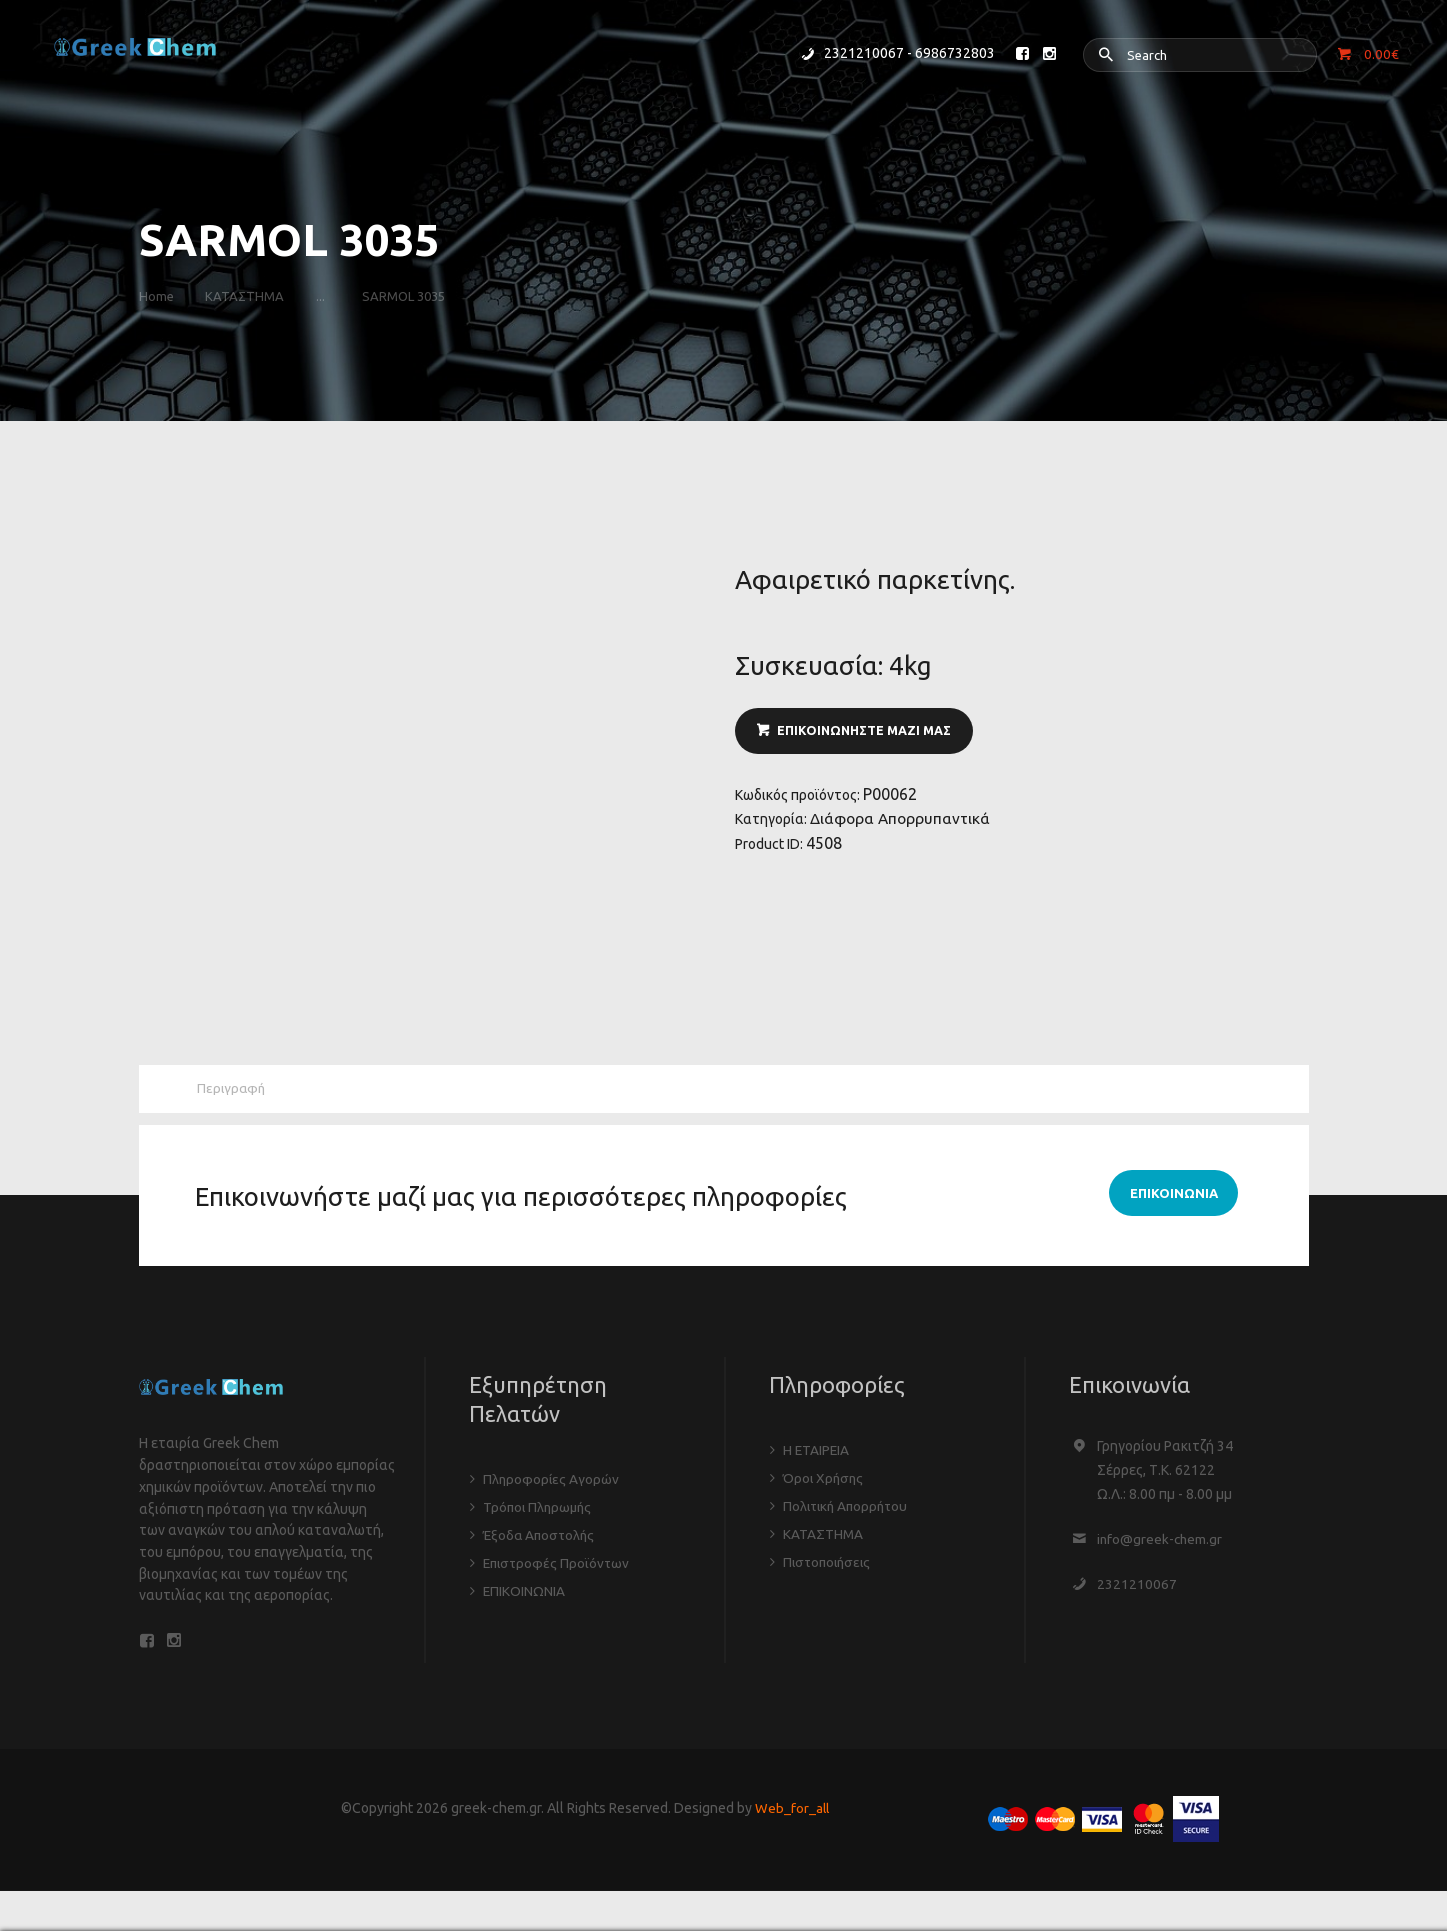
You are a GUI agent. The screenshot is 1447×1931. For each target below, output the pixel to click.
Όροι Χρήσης (824, 1480)
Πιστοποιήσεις (829, 1564)
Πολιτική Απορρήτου (848, 1508)
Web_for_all (792, 1814)
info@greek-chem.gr (1161, 1541)
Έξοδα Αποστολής (541, 1537)
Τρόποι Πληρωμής (539, 1509)
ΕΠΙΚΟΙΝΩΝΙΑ (524, 1593)
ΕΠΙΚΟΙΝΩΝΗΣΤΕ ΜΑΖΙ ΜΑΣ (868, 732)
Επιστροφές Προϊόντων (558, 1565)
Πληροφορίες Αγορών (552, 1481)
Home (156, 296)
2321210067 (1137, 1586)
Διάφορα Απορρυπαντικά (902, 823)
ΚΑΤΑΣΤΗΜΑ (250, 296)
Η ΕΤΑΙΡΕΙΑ (817, 1452)
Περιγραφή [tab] (233, 1090)
